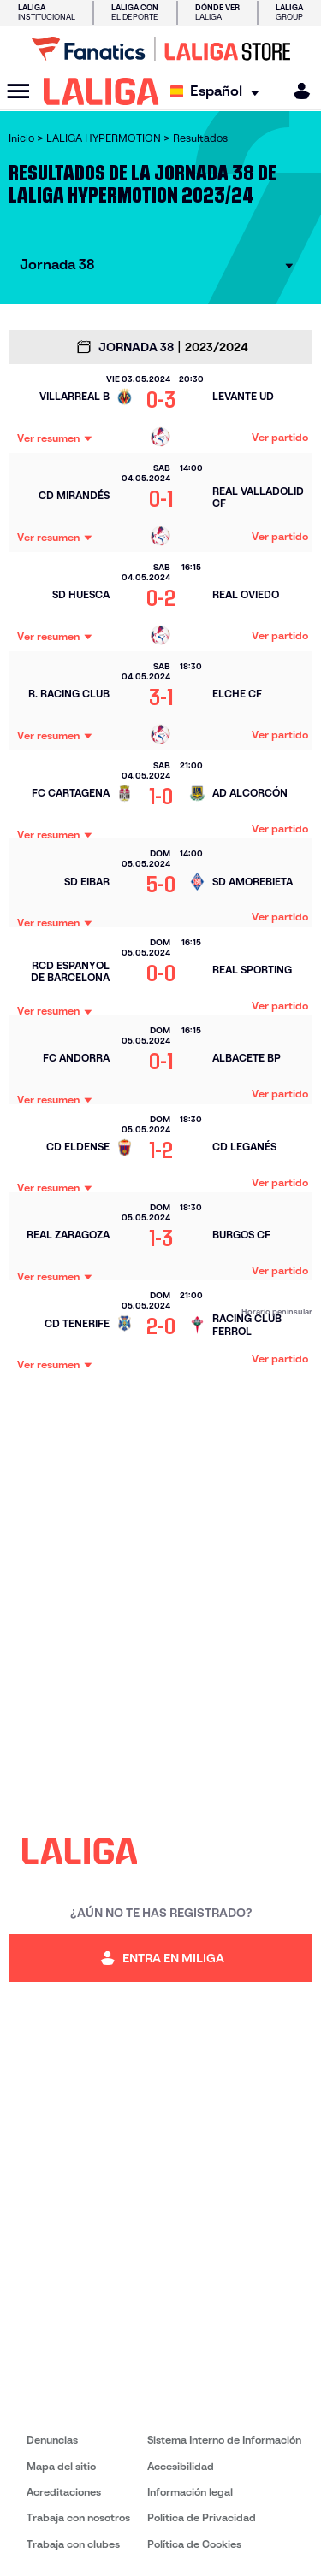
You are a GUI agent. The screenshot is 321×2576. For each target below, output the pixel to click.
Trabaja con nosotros (78, 2517)
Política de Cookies (194, 2544)
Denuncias (52, 2439)
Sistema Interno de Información (224, 2439)
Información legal (190, 2491)
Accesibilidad (180, 2466)
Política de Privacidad (201, 2517)
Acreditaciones (64, 2491)
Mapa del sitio (61, 2466)
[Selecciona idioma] (218, 92)
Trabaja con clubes (73, 2544)
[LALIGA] (101, 91)
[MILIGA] (296, 91)
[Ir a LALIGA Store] (160, 49)
